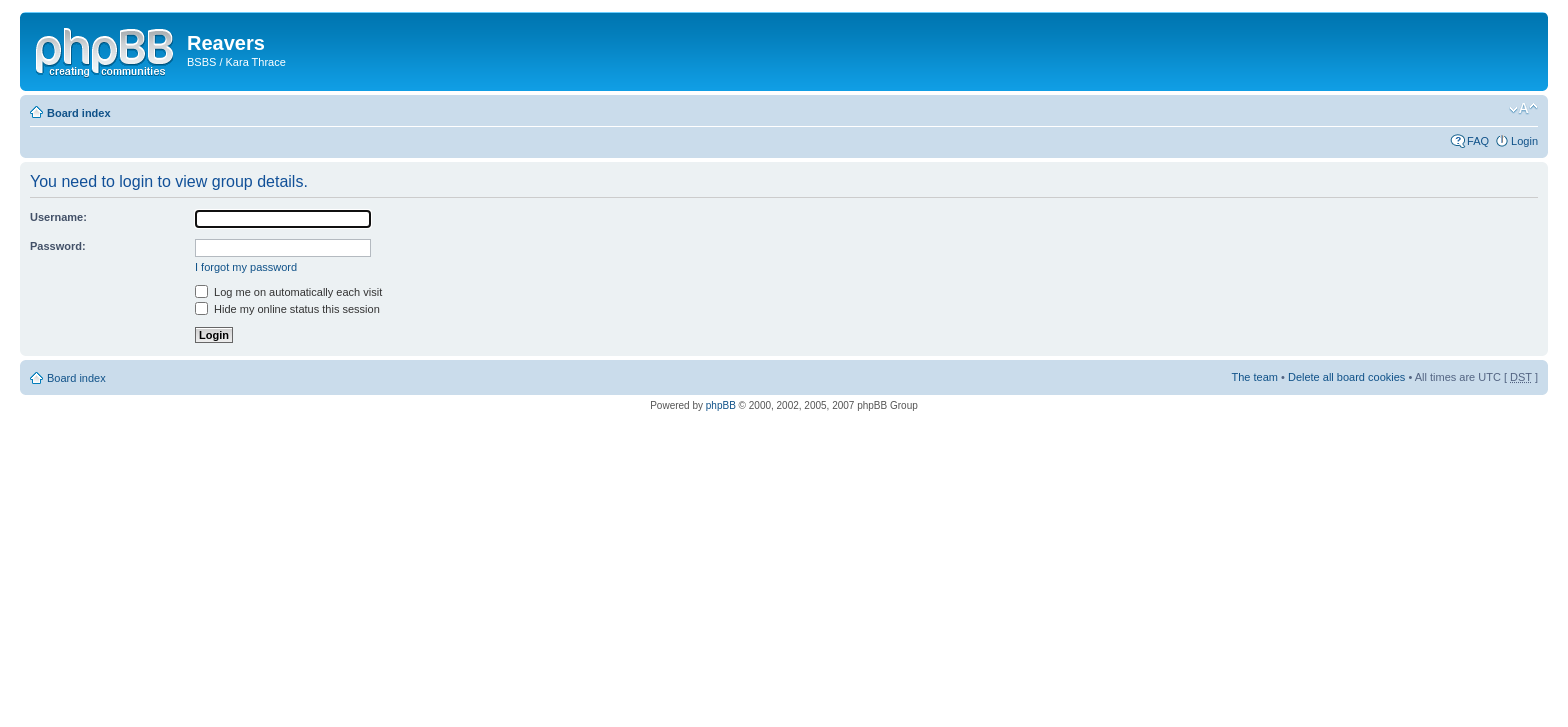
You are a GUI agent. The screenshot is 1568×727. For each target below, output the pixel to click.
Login (1524, 141)
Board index (79, 113)
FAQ (1478, 141)
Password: (58, 246)
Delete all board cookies (1346, 377)
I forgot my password (246, 267)
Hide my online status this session (287, 309)
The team (1255, 377)
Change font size (1523, 109)
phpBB (721, 405)
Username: (58, 217)
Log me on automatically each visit (288, 292)
